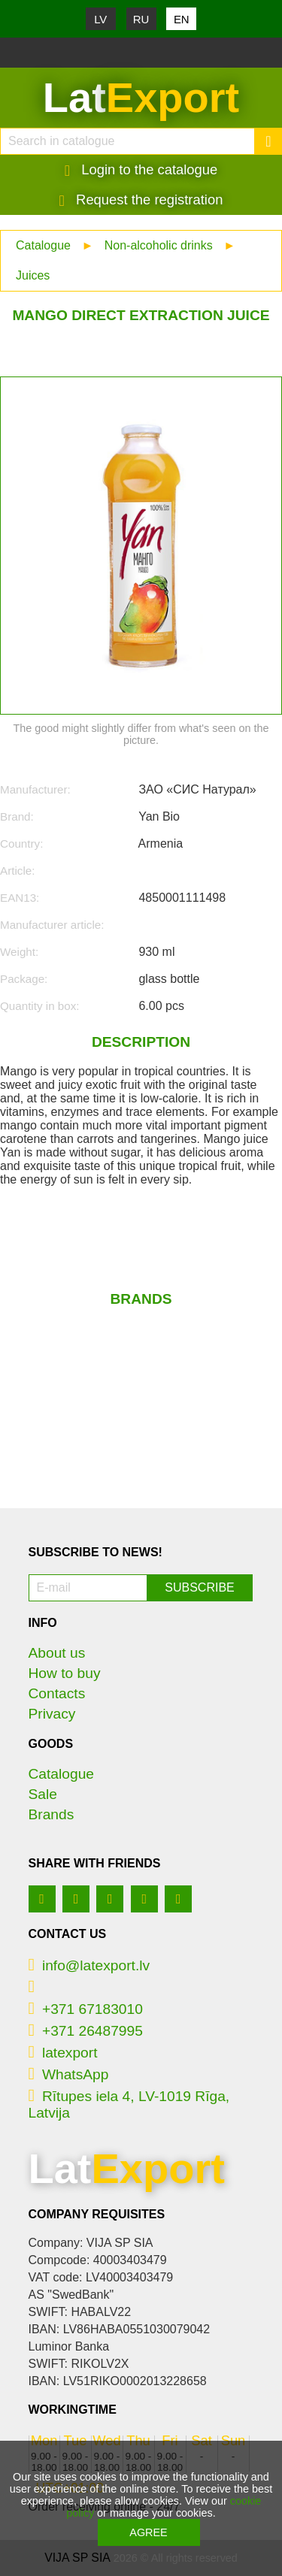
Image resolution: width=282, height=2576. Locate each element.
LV (100, 19)
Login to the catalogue (141, 170)
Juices (33, 275)
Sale (43, 1794)
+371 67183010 (86, 2009)
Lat (141, 98)
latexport (63, 2052)
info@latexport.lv (89, 1965)
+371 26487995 (86, 2031)
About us (57, 1653)
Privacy (52, 1714)
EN (182, 19)
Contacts (57, 1693)
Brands (51, 1814)
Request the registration (141, 200)
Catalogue (43, 245)
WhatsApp (69, 2074)
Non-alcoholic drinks (159, 245)
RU (141, 19)
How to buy (65, 1673)
